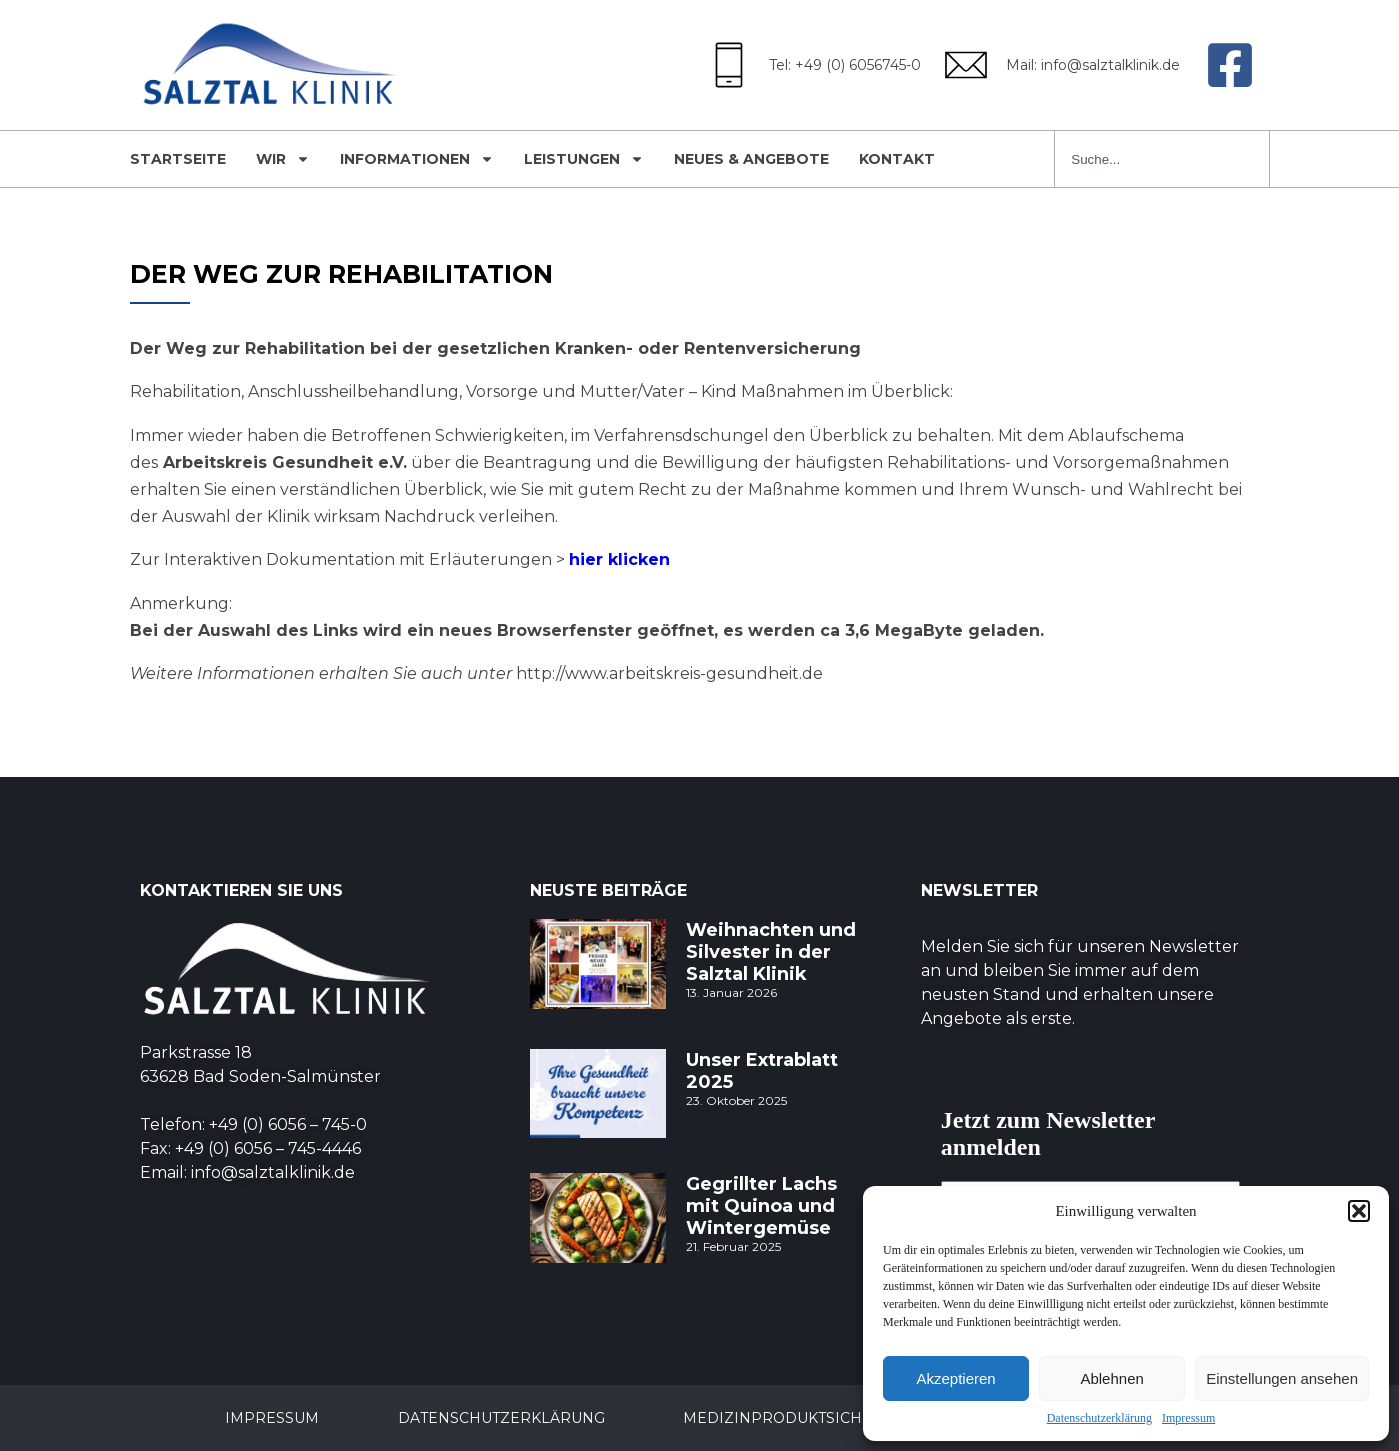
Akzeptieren (955, 1378)
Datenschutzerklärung (1099, 1418)
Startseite (178, 159)
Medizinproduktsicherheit (811, 1418)
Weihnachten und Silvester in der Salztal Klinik (771, 952)
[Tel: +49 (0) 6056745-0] (729, 65)
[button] (1359, 1211)
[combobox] (1161, 159)
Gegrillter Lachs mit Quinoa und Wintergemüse (761, 1206)
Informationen (417, 159)
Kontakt (897, 159)
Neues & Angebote (751, 159)
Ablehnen (1111, 1378)
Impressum (1188, 1418)
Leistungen (584, 159)
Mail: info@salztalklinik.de (1093, 65)
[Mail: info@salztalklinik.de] (966, 65)
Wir (283, 159)
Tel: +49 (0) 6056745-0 (845, 65)
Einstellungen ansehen (1282, 1378)
